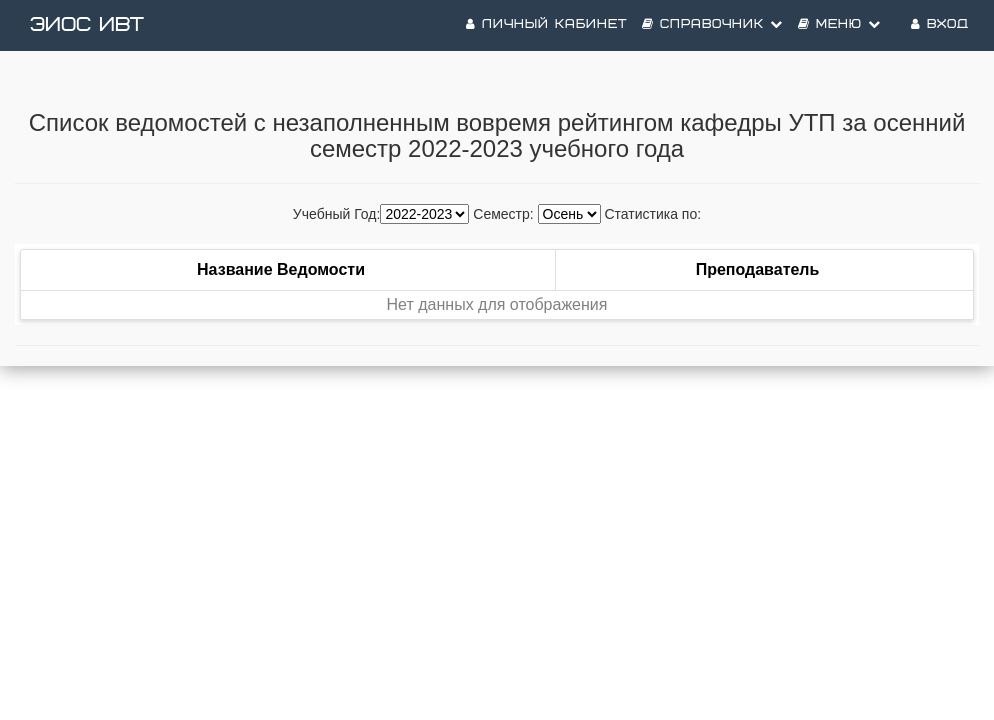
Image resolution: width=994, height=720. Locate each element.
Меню (839, 24)
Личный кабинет (546, 24)
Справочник (712, 24)
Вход (940, 24)
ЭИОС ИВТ (87, 25)
